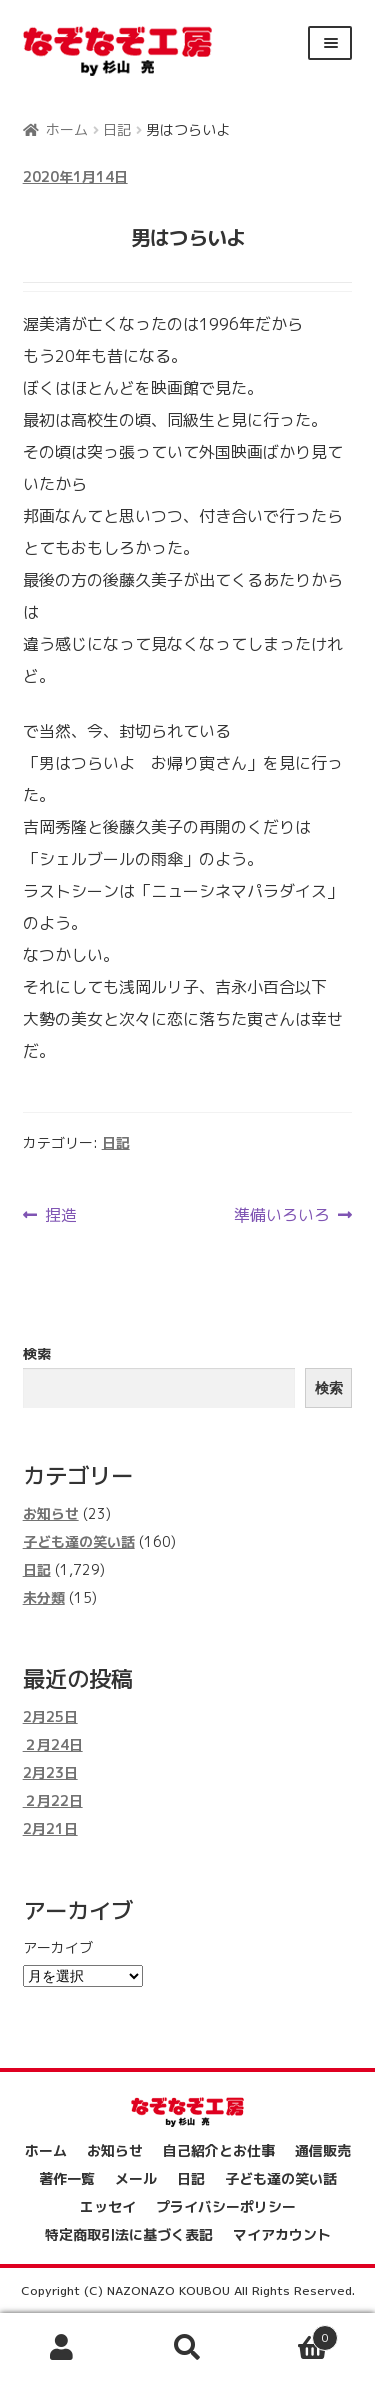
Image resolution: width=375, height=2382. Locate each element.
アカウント (62, 2348)
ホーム (67, 129)
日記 (117, 129)
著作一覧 (67, 2178)
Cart (294, 2335)
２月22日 (53, 1800)
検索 (37, 1353)
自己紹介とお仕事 (219, 2150)
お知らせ (51, 1513)
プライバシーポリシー (226, 2206)
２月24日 (53, 1744)
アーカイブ (58, 1947)
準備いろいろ (282, 1215)
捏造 (60, 1215)
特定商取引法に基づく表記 (129, 2234)
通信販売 (323, 2150)
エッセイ (108, 2206)
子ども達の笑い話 (79, 1541)
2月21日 (50, 1828)
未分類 (44, 1597)
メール (136, 2178)
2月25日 (50, 1716)
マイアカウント (282, 2234)
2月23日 (50, 1772)
